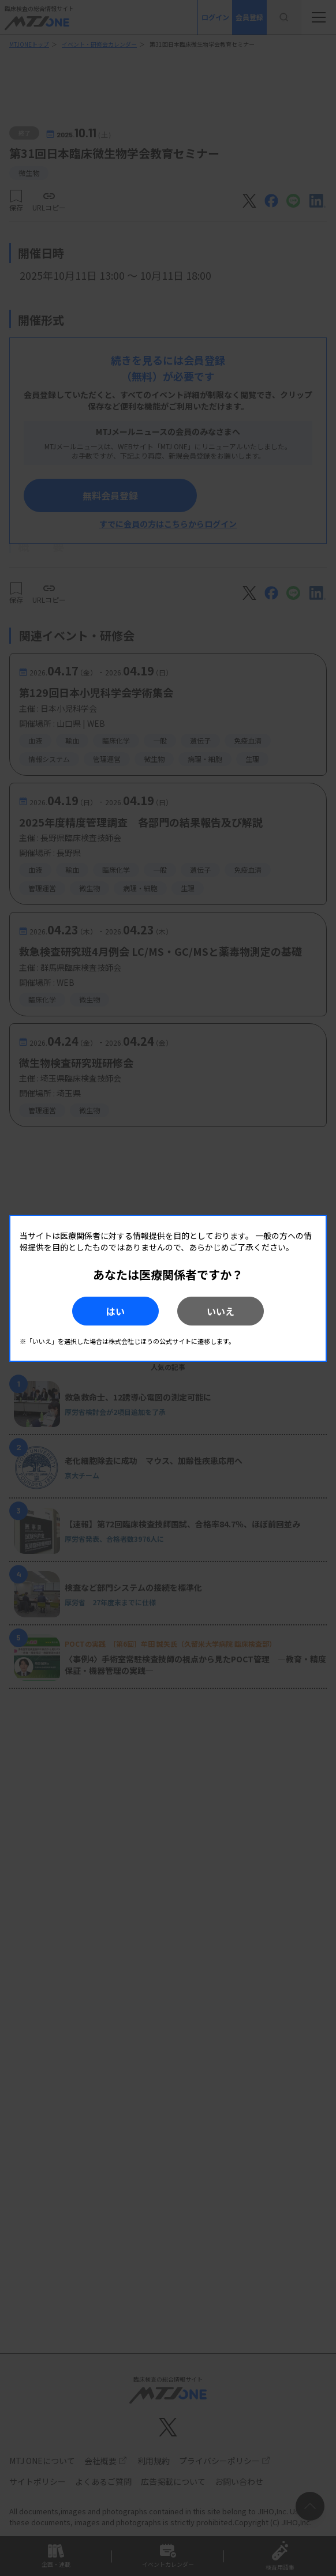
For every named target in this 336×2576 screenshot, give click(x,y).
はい (115, 1311)
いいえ (220, 1311)
